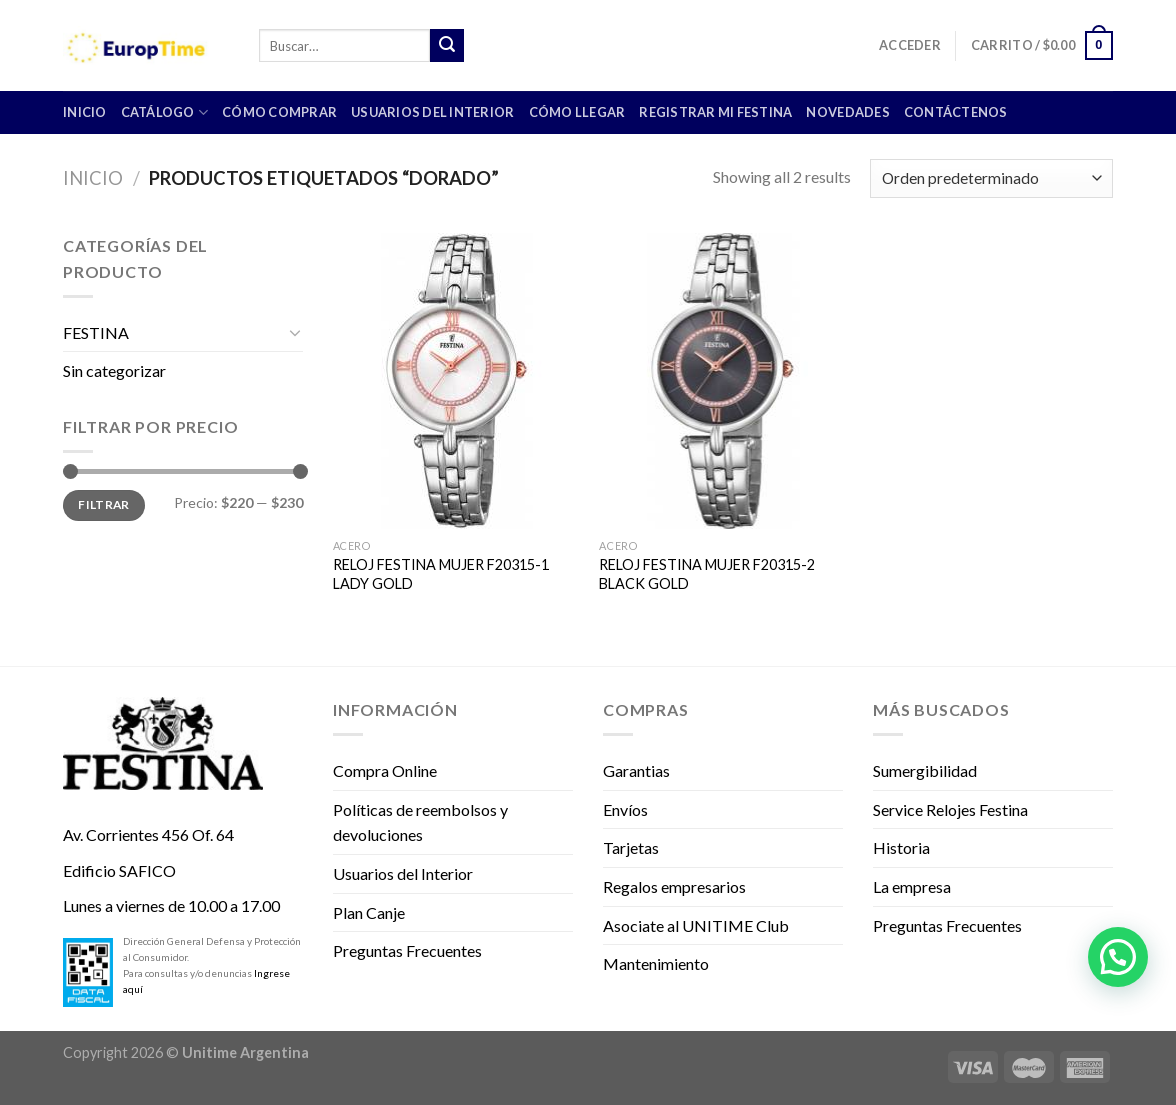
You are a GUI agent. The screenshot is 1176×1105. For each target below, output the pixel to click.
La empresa (912, 886)
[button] (1118, 957)
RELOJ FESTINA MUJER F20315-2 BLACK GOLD (707, 574)
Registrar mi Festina (715, 112)
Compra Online (385, 770)
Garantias (636, 770)
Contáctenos (956, 112)
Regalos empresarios (674, 886)
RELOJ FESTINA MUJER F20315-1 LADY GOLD (441, 574)
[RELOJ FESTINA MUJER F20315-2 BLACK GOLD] (722, 381)
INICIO (85, 112)
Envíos (625, 809)
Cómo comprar (279, 112)
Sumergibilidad (925, 770)
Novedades (847, 112)
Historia (901, 847)
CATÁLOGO (165, 112)
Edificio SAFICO (119, 870)
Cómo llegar (577, 112)
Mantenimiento (656, 963)
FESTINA (96, 332)
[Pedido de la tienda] (991, 178)
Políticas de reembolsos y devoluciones (420, 822)
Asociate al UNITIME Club (696, 925)
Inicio (93, 178)
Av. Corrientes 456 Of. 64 (148, 834)
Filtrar (104, 504)
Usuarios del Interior (432, 112)
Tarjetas (631, 847)
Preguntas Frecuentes (407, 950)
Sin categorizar (114, 370)
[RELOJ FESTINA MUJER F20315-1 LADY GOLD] (456, 381)
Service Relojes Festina (950, 809)
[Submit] (447, 46)
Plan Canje (369, 912)
